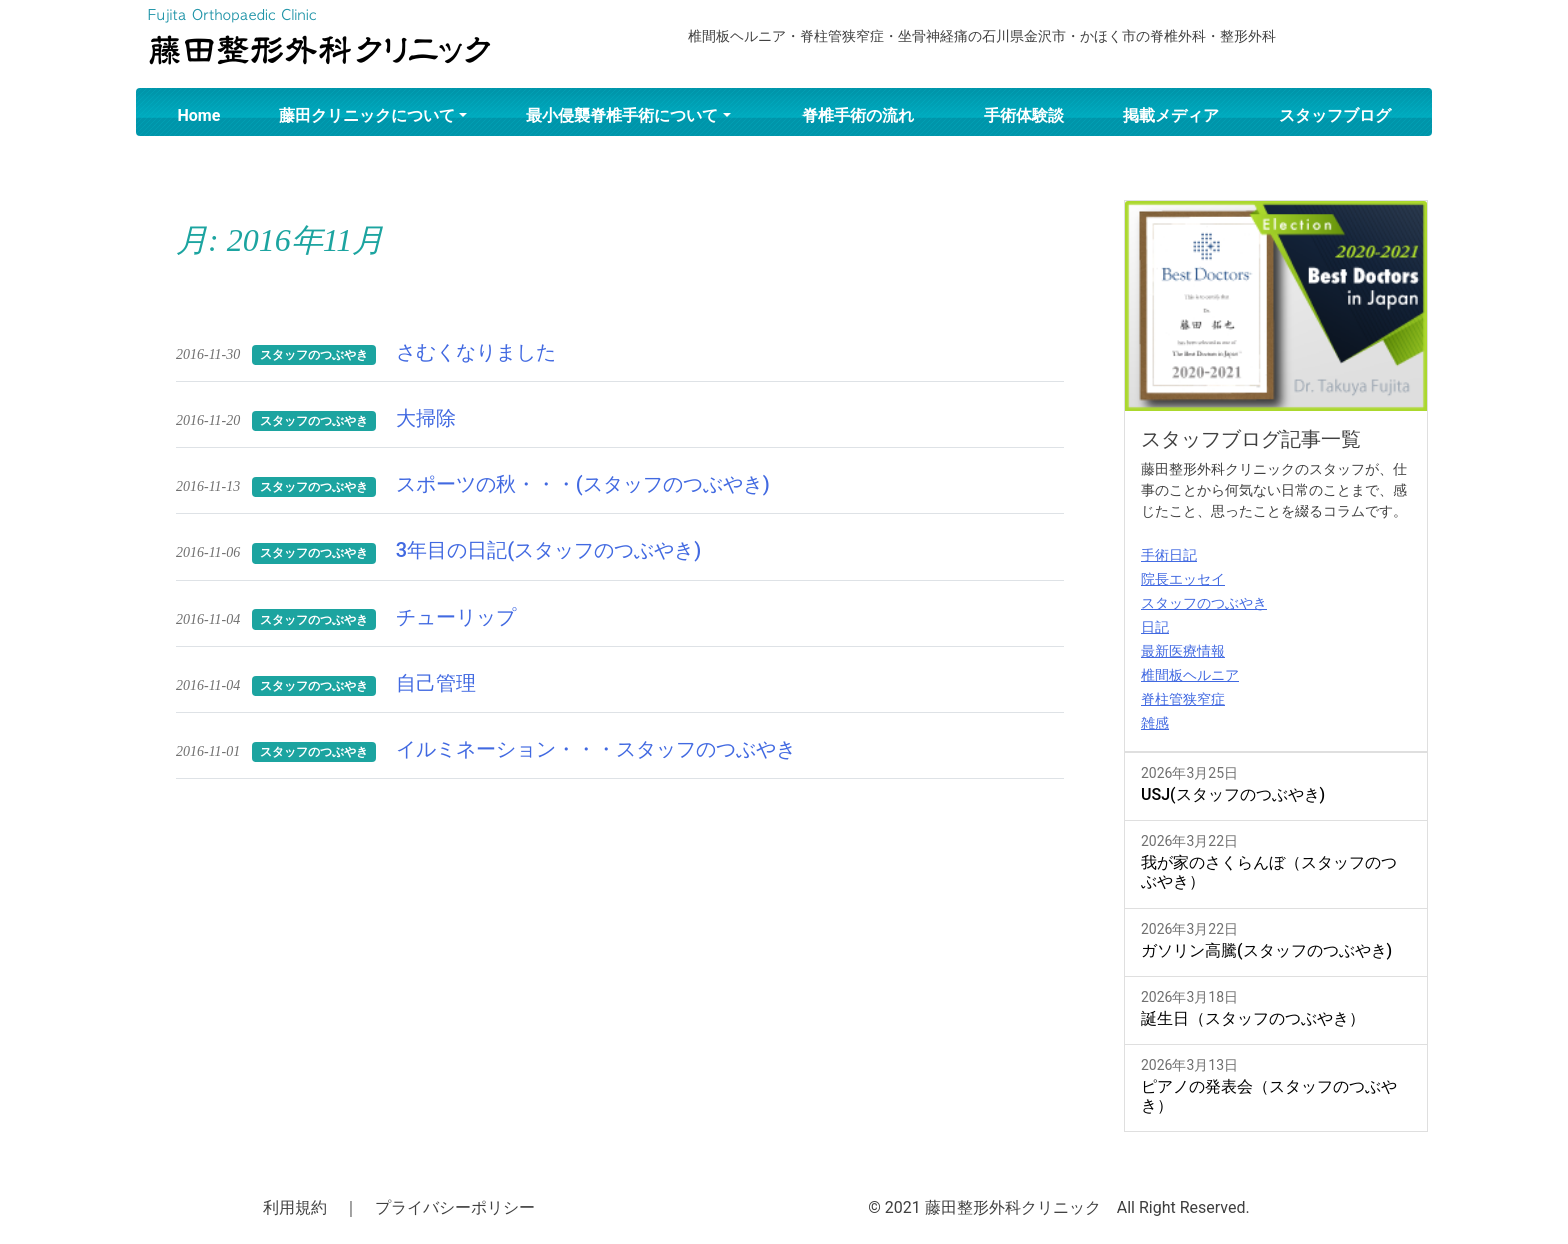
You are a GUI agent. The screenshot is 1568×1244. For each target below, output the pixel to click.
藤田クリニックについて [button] (367, 115)
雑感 (1155, 723)
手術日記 (1169, 555)
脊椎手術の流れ (858, 115)
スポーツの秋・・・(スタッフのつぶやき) (583, 484)
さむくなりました (476, 352)
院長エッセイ (1183, 579)
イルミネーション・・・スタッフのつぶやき (596, 749)
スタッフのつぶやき (1204, 603)
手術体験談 (1024, 115)
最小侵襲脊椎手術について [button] (622, 115)
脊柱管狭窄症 (1183, 699)
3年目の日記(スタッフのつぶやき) (548, 550)
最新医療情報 (1183, 651)
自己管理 (436, 683)
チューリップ (456, 617)
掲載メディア (1171, 115)
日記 (1155, 627)
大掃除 (426, 418)
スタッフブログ (1335, 115)
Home (199, 115)
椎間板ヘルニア (1190, 675)
